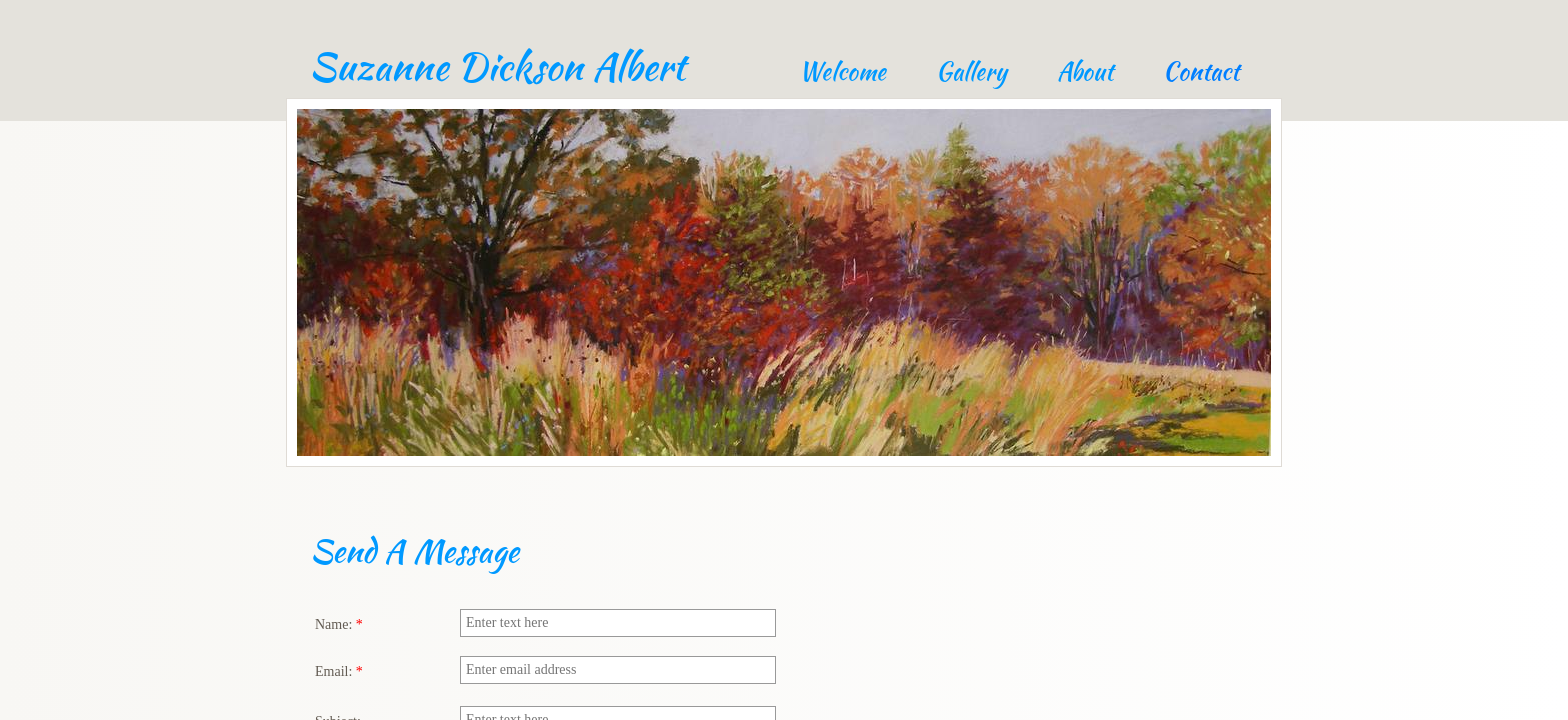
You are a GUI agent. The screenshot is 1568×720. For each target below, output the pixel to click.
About (1085, 71)
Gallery (971, 71)
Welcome (842, 71)
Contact (1201, 71)
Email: (339, 671)
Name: (339, 624)
